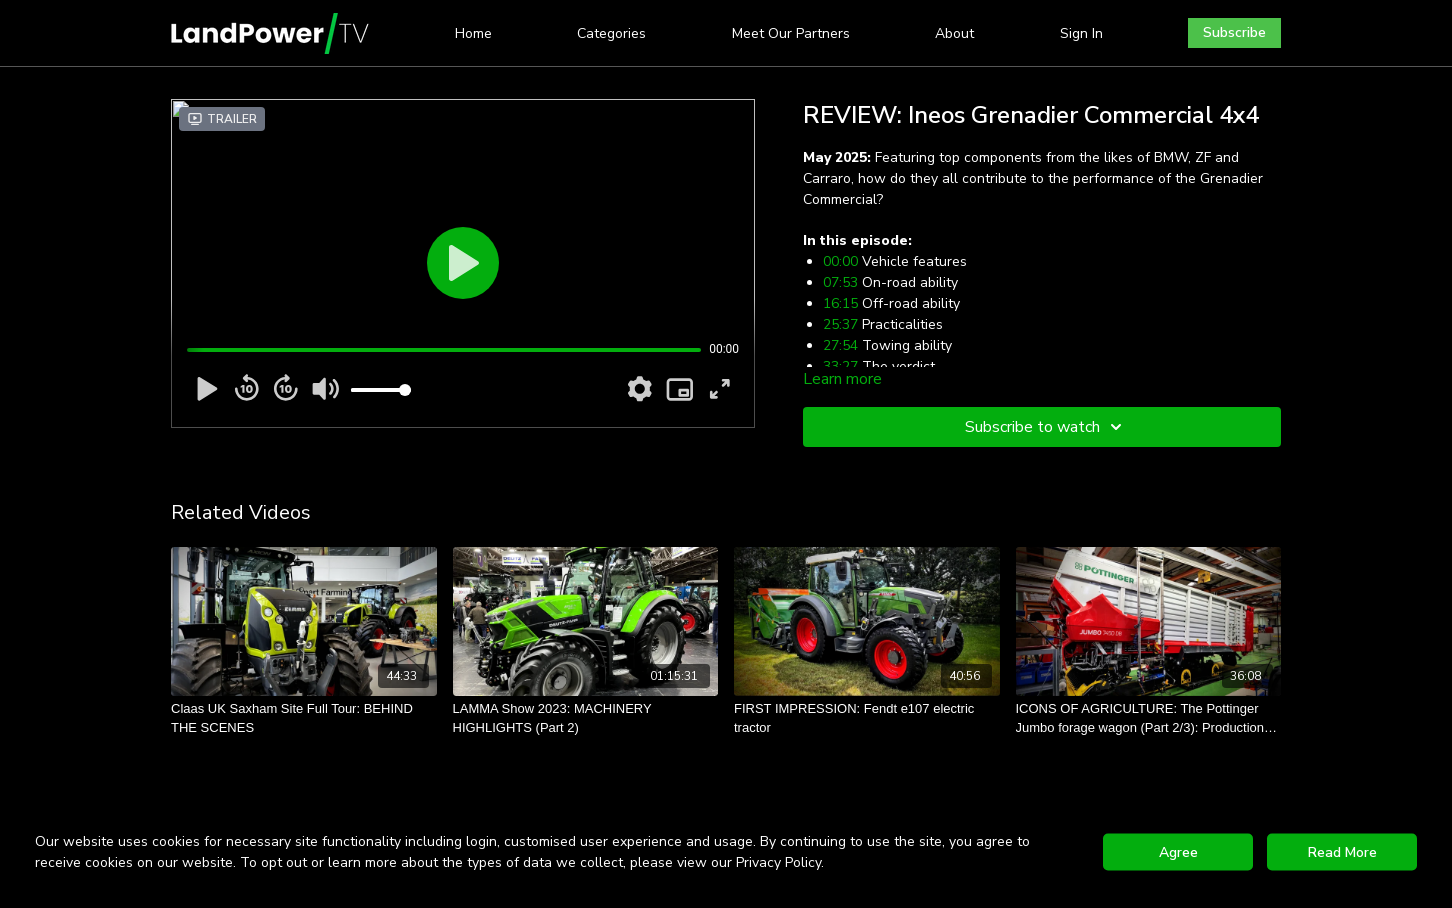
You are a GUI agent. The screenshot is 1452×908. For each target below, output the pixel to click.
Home (473, 33)
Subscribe (1234, 32)
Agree (1178, 852)
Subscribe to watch (1046, 427)
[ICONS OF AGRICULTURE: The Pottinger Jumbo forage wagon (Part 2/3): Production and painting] (1149, 718)
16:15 (840, 303)
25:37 (840, 324)
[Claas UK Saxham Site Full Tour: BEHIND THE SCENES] (304, 718)
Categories (611, 33)
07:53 (840, 282)
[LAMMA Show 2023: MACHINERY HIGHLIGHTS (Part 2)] (586, 718)
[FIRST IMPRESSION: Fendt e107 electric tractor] (867, 718)
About (954, 33)
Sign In (1081, 33)
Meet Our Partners (791, 33)
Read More (1342, 852)
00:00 (840, 261)
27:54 (840, 345)
